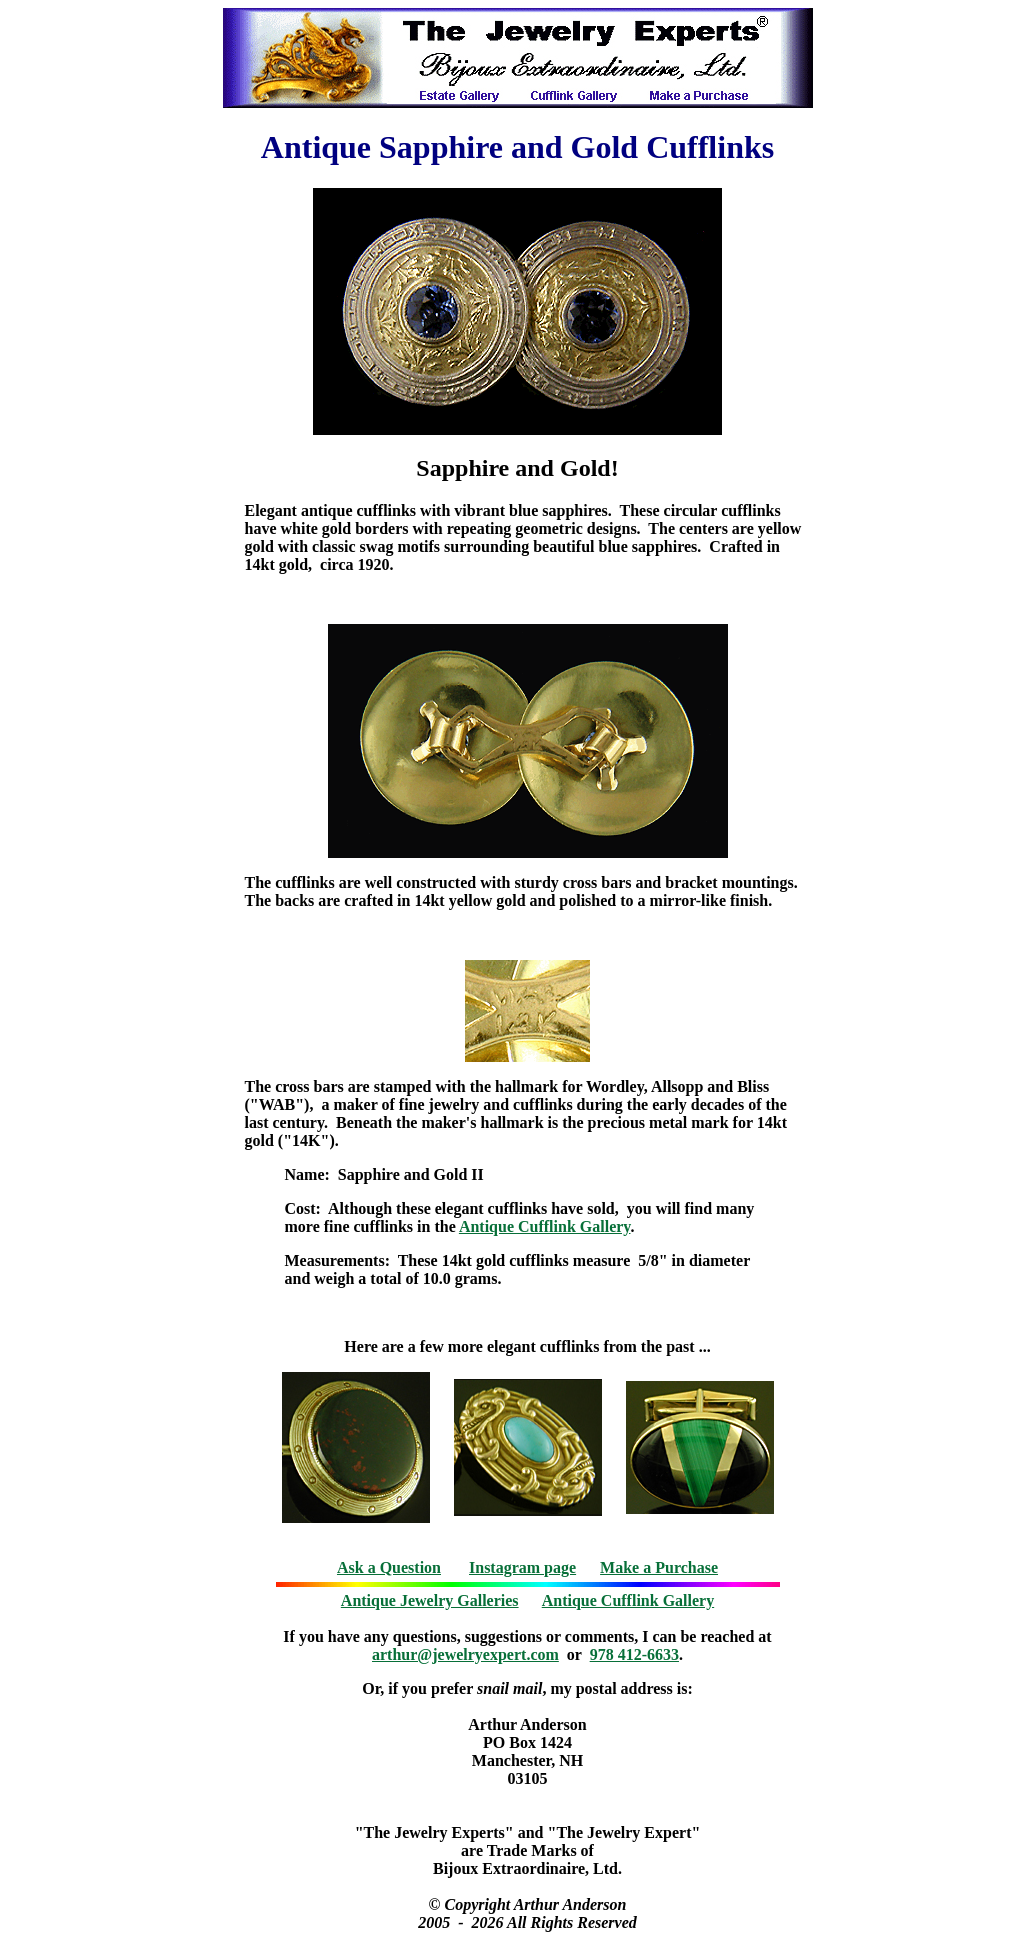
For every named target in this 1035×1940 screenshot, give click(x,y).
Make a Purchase (659, 1567)
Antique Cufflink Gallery (545, 1226)
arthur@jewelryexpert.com (465, 1654)
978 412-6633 (634, 1654)
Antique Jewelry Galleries (430, 1600)
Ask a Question (389, 1567)
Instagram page (522, 1567)
